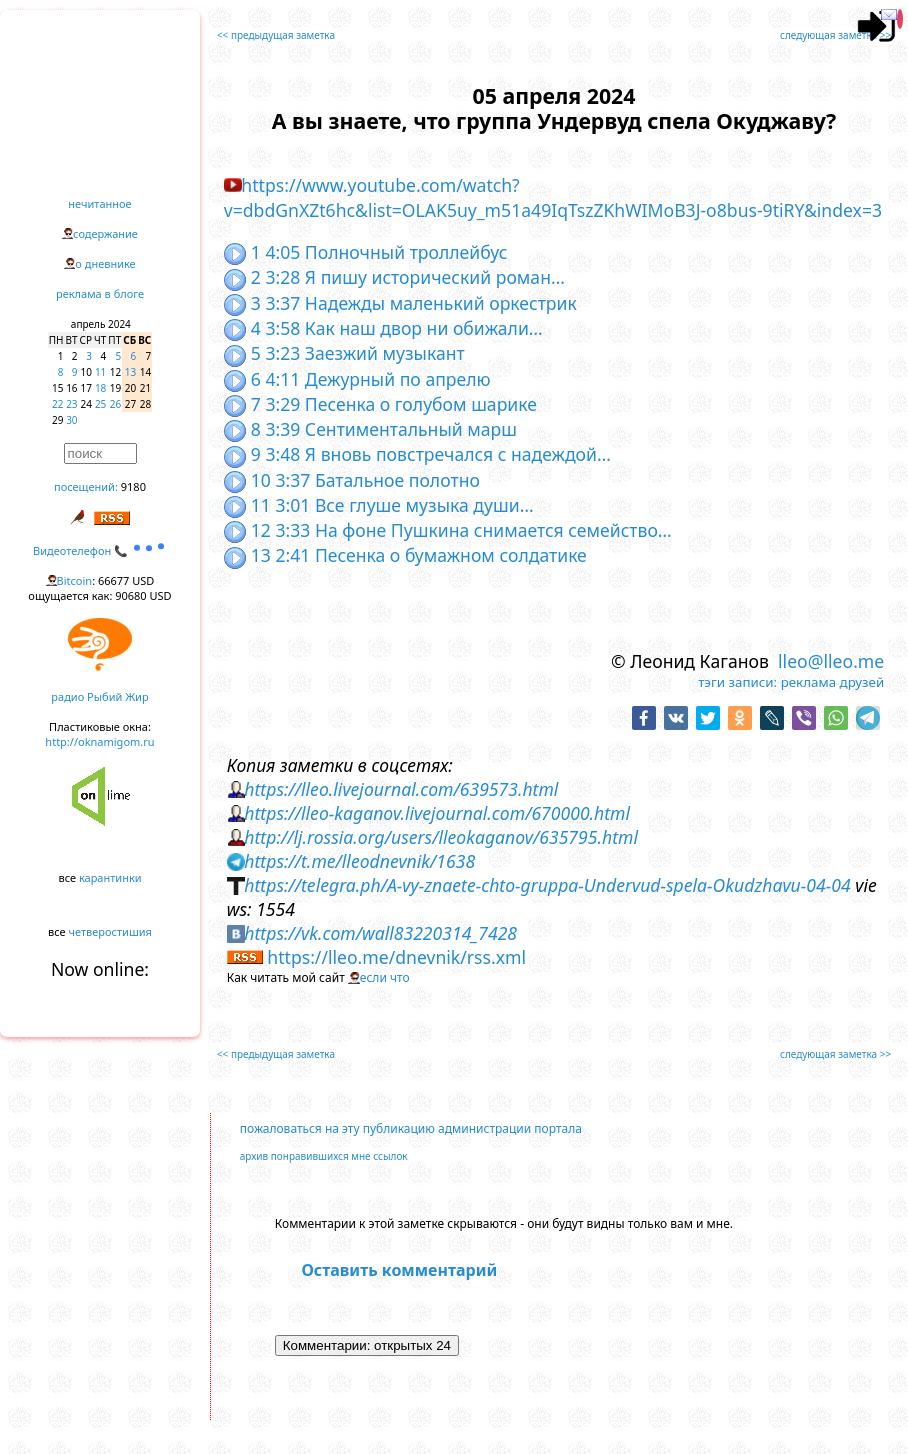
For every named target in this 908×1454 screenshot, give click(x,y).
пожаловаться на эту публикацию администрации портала (411, 1128)
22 (57, 404)
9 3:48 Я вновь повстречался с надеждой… (417, 454)
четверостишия (110, 931)
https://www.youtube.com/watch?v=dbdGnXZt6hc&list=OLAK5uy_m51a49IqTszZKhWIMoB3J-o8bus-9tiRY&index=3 (553, 197)
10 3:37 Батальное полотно (352, 480)
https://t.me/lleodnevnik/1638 (359, 861)
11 (100, 372)
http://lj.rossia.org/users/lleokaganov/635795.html (441, 837)
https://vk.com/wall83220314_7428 (380, 933)
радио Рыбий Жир (99, 696)
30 (71, 420)
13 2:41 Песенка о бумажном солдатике (405, 555)
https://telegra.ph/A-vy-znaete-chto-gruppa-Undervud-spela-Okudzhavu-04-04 (547, 885)
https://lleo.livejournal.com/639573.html (401, 789)
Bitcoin (75, 580)
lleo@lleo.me (831, 661)
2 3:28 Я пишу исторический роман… (394, 277)
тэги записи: (737, 682)
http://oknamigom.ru (99, 741)
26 (115, 404)
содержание (105, 233)
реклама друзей (833, 682)
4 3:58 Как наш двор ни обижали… (383, 328)
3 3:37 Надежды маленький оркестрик (400, 303)
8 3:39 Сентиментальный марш (370, 429)
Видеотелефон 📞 (100, 550)
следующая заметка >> (835, 35)
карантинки (110, 877)
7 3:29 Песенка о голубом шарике (380, 404)
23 (71, 404)
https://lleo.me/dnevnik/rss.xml (396, 957)
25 (100, 404)
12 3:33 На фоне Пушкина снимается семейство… (448, 530)
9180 (133, 486)
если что (385, 977)
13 (130, 372)
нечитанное (99, 203)
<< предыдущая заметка (276, 35)
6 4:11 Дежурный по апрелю (357, 379)
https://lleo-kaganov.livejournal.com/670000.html (437, 813)
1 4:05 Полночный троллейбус (366, 252)
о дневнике (105, 263)
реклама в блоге (100, 293)
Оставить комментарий (399, 1270)
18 (100, 388)
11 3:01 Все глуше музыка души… (379, 505)
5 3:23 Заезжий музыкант (344, 353)
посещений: (86, 486)
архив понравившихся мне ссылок (324, 1156)
